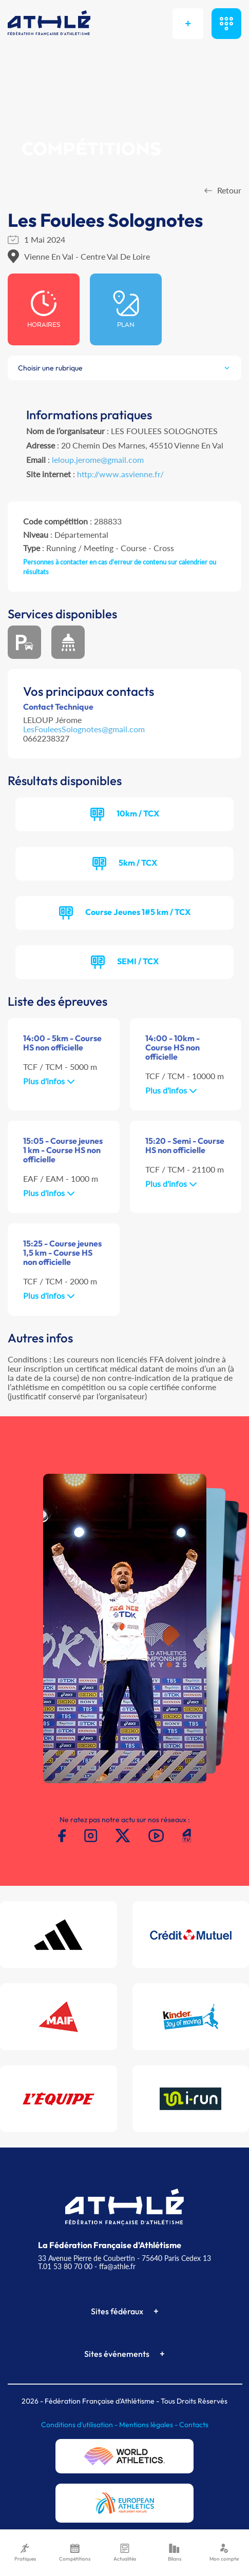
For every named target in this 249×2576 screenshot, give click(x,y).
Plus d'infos (49, 1081)
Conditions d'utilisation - (80, 2424)
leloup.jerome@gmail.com (98, 459)
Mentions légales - (149, 2424)
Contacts (193, 2424)
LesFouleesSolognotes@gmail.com (84, 729)
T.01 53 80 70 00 (65, 2266)
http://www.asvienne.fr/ (120, 474)
